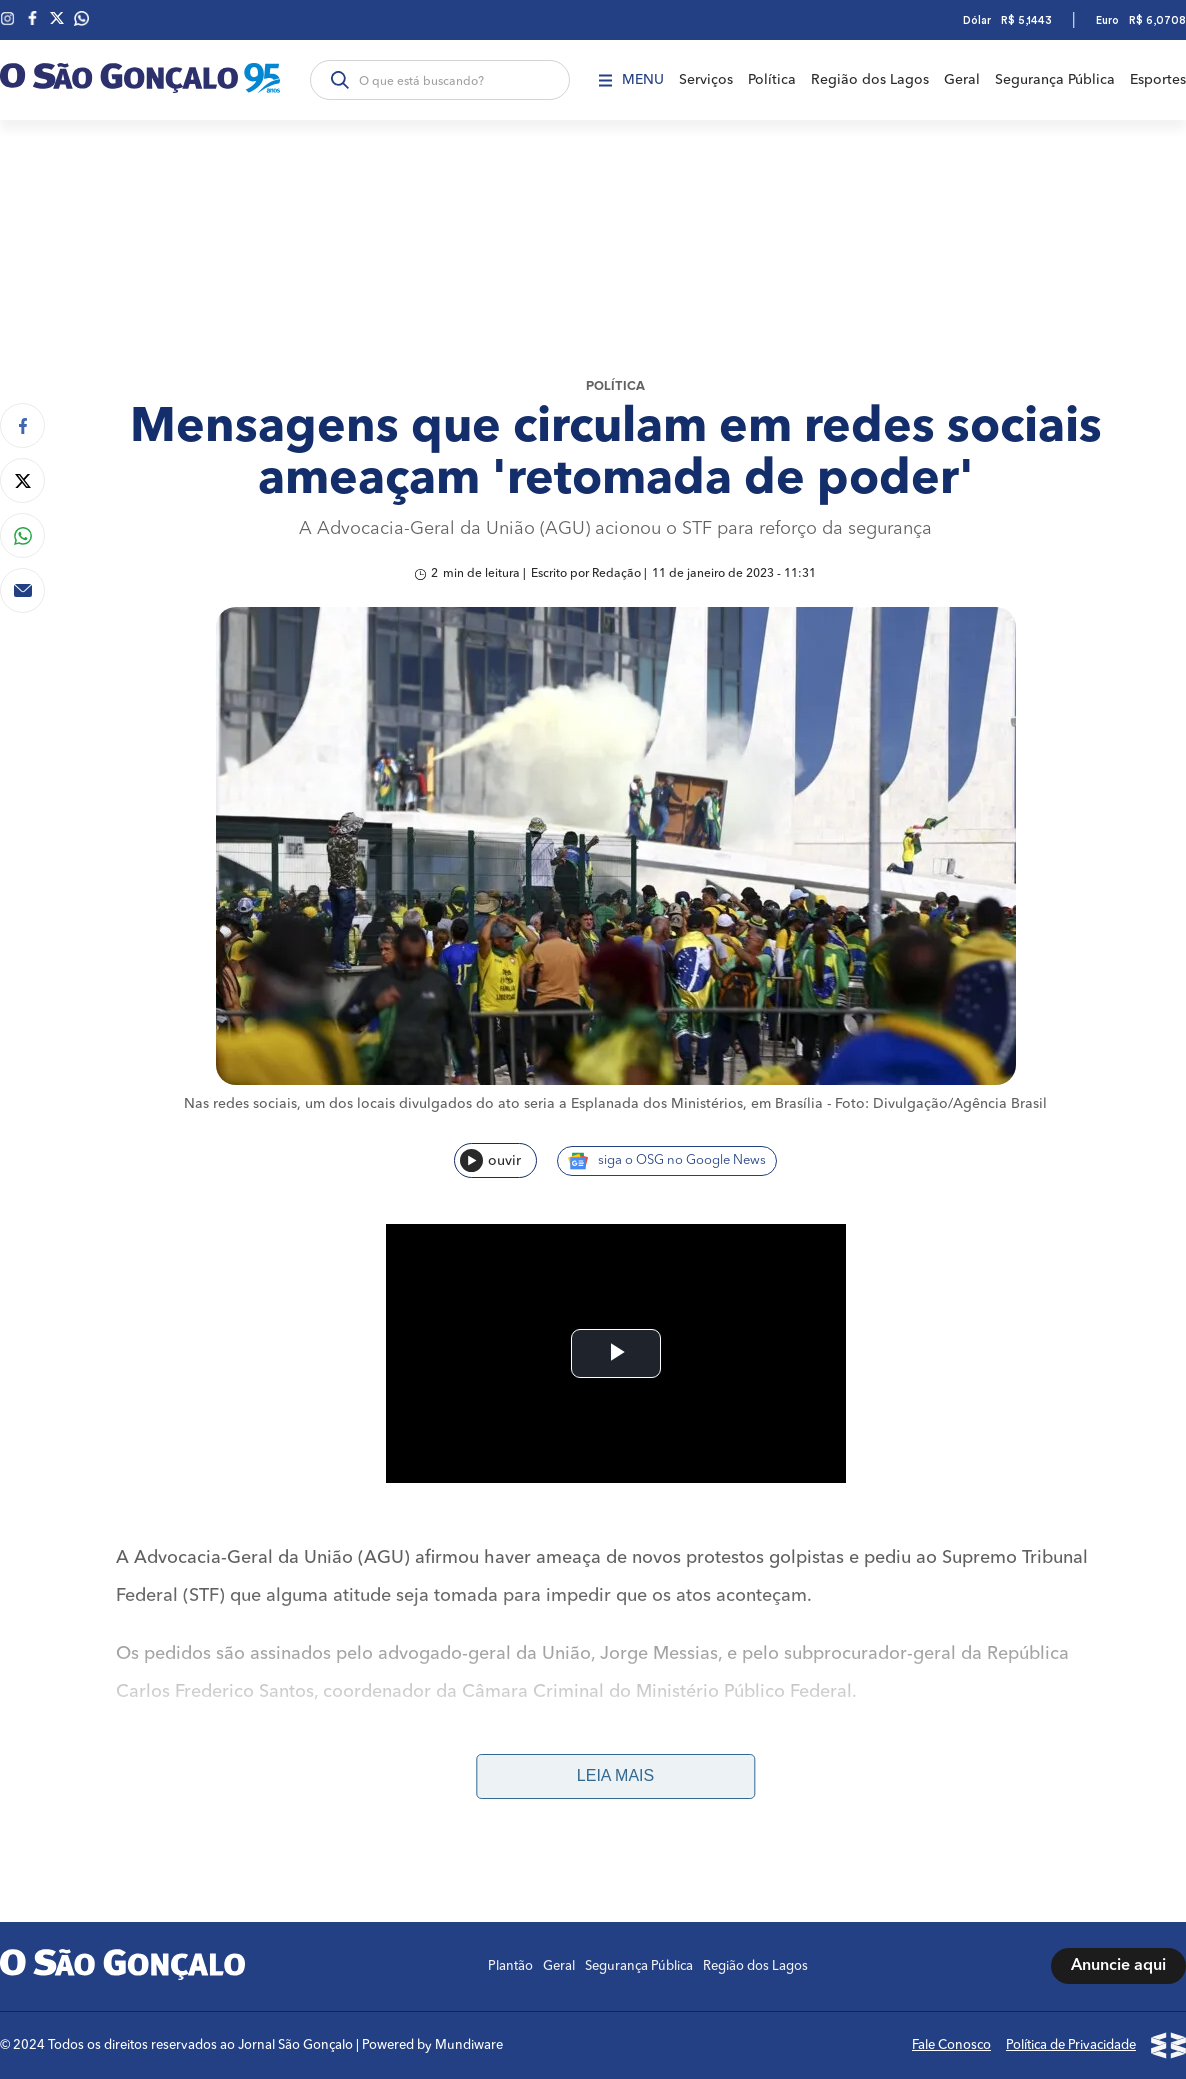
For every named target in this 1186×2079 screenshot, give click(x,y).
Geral (962, 80)
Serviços (706, 80)
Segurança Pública (1055, 80)
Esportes (1158, 80)
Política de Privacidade (1071, 2045)
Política (772, 80)
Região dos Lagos (870, 80)
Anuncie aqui (1118, 1966)
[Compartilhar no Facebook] (22, 425)
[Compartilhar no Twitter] (22, 480)
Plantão (510, 1966)
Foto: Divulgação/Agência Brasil (941, 1104)
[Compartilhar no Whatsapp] (22, 535)
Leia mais (615, 1775)
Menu (631, 80)
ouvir (490, 1160)
